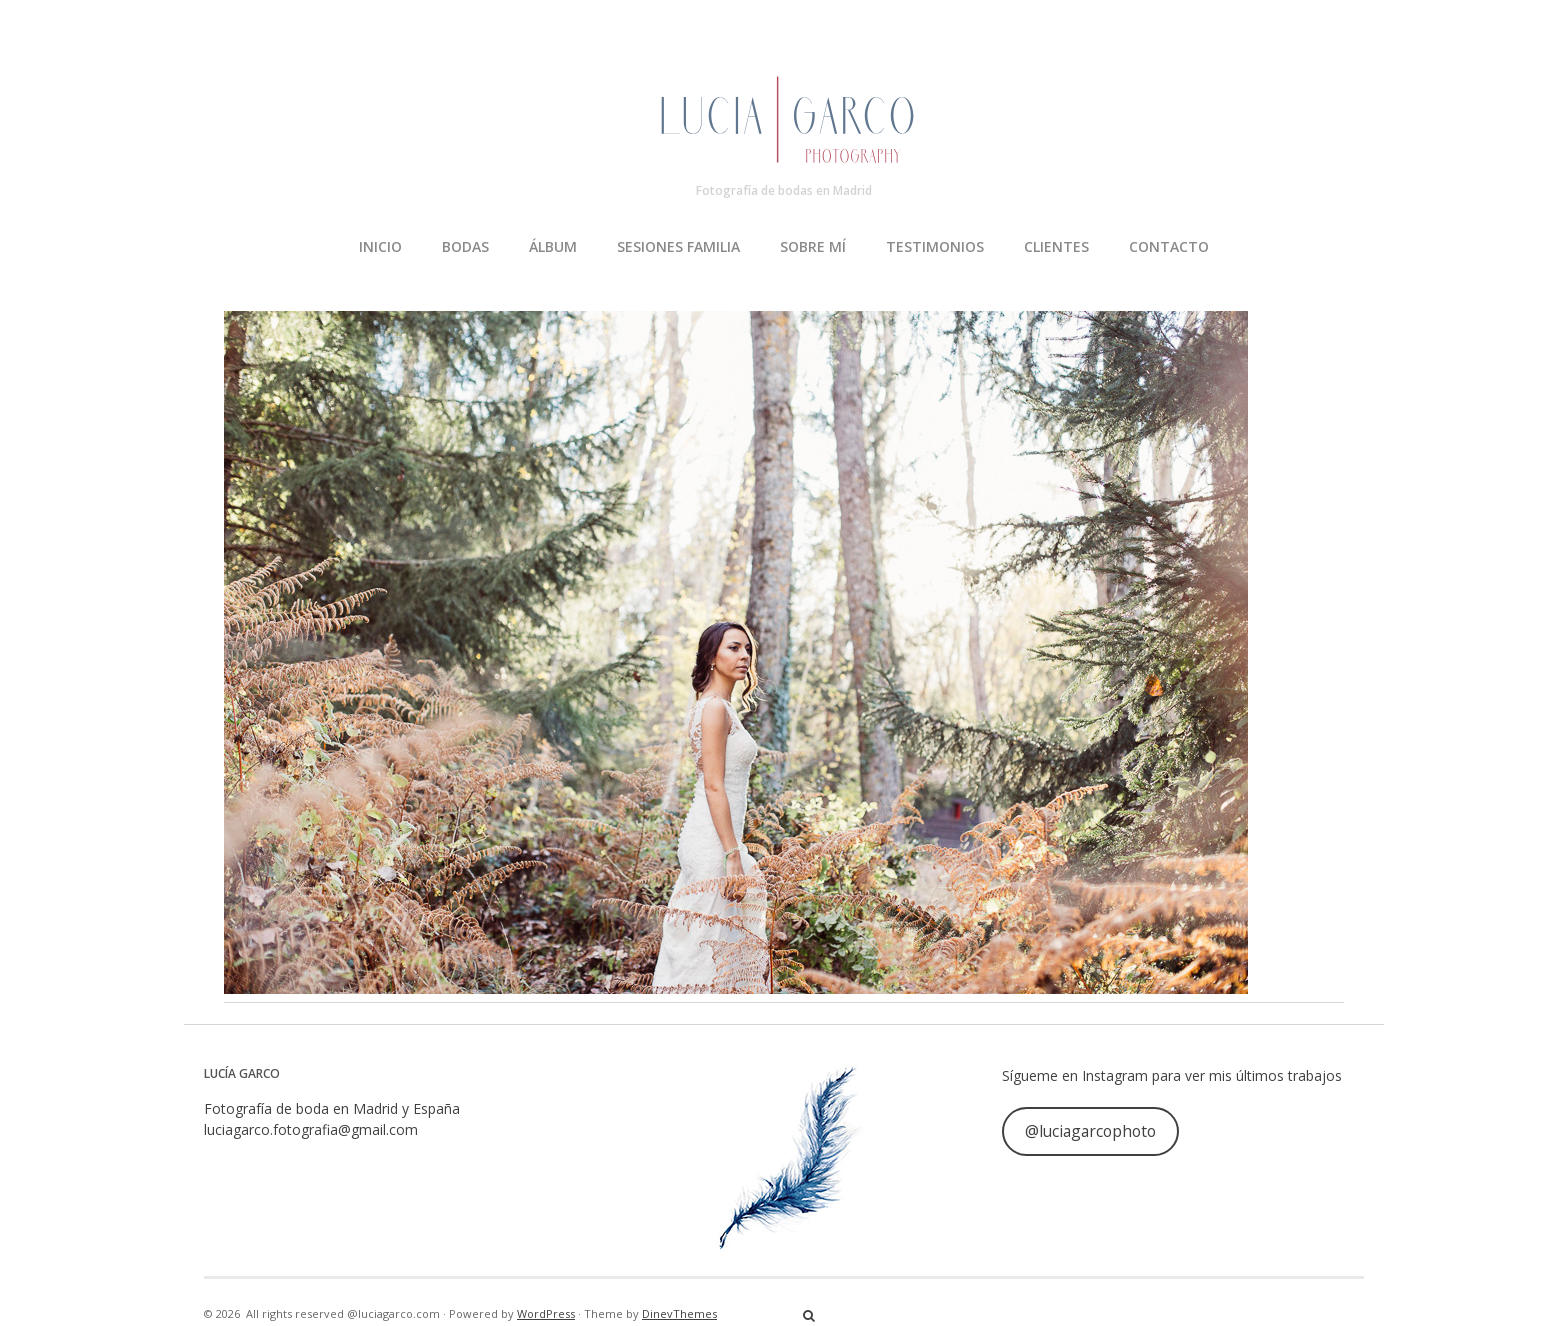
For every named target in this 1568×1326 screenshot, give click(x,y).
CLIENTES (1056, 246)
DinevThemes (679, 1313)
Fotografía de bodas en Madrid (784, 190)
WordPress (546, 1313)
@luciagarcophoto (1090, 1131)
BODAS (465, 246)
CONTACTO (1169, 246)
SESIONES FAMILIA (678, 246)
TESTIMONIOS (935, 246)
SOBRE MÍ (813, 246)
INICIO (380, 246)
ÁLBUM (553, 246)
